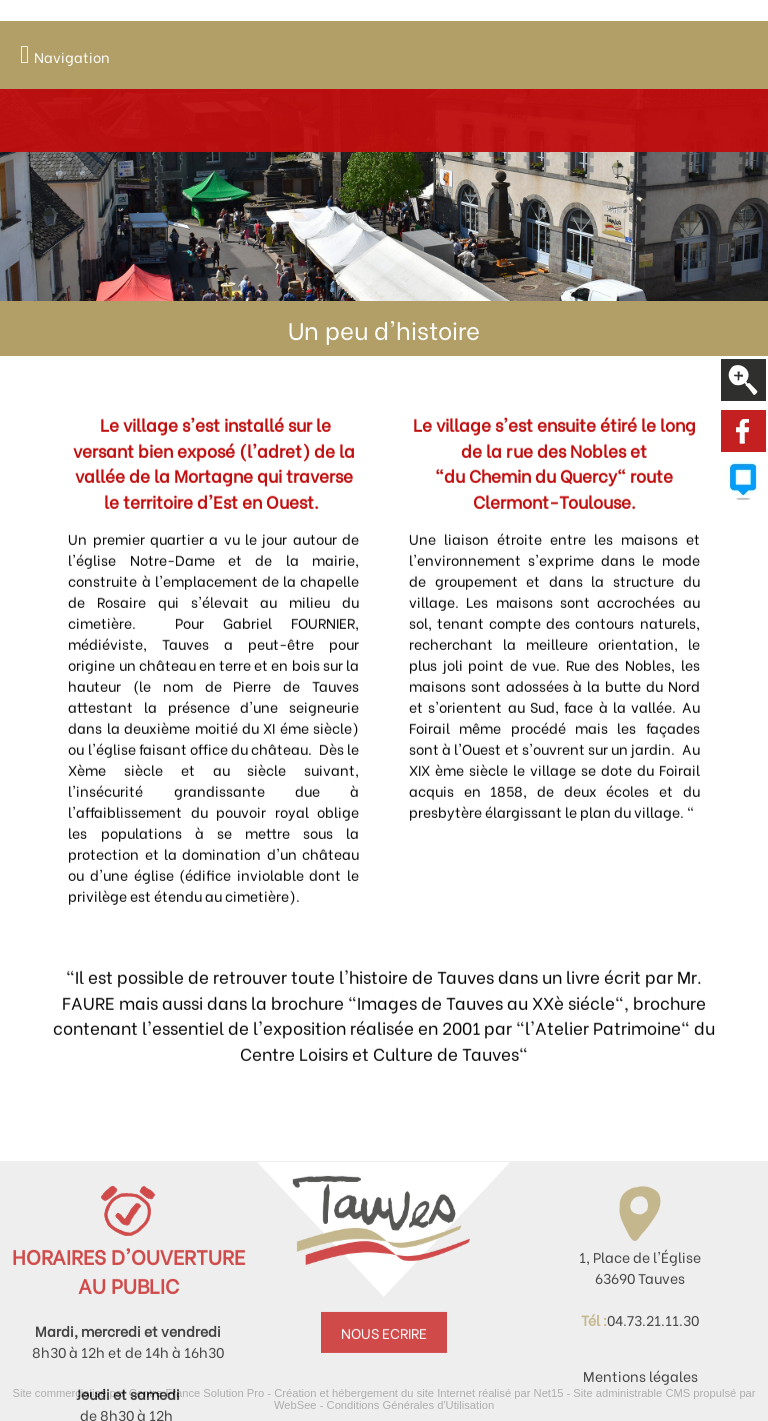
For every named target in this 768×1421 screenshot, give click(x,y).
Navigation (72, 56)
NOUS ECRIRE (384, 1381)
